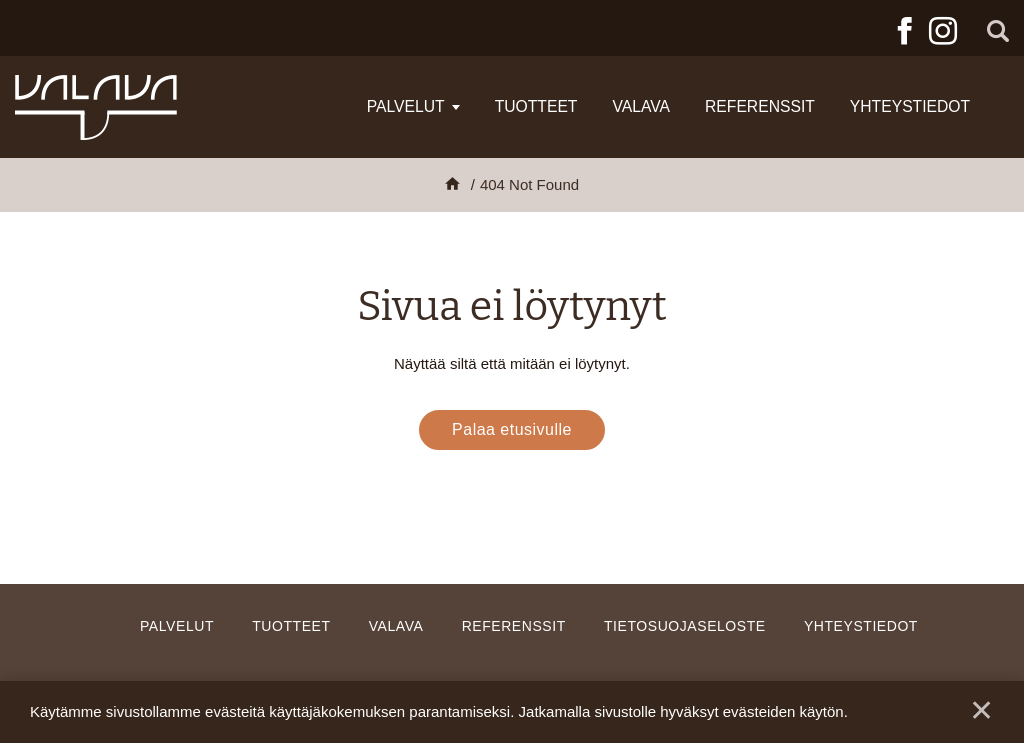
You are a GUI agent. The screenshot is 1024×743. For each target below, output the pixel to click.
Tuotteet (536, 106)
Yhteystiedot (910, 106)
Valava (641, 106)
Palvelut (406, 106)
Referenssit (760, 106)
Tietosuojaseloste (685, 626)
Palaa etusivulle (512, 429)
